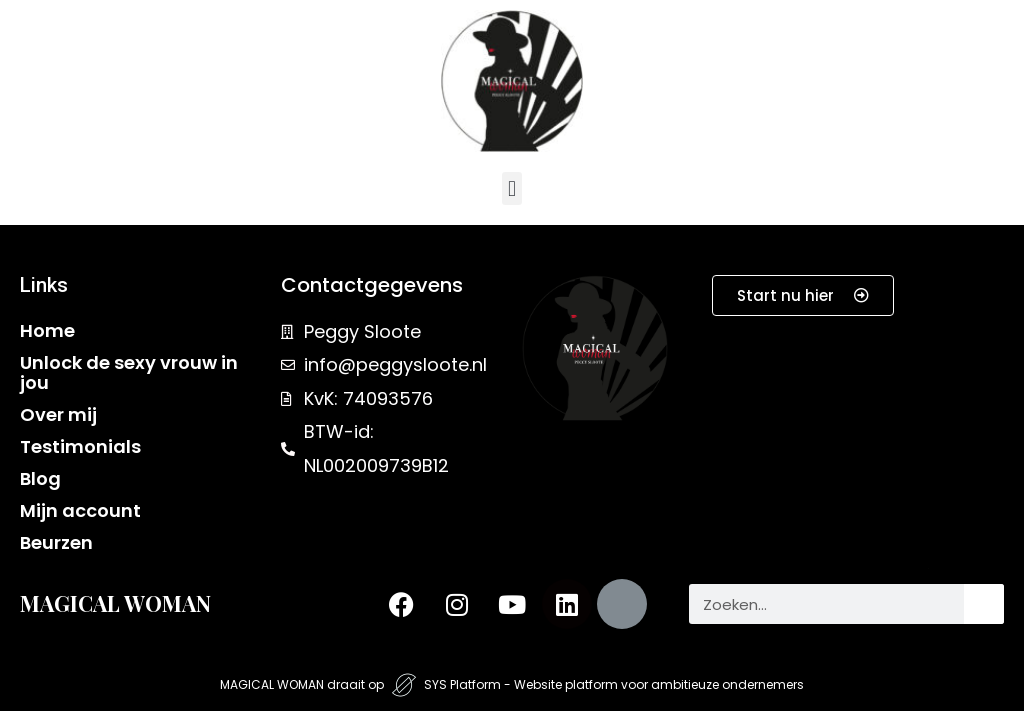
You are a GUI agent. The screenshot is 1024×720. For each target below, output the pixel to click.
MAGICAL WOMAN (115, 603)
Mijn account (80, 510)
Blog (40, 478)
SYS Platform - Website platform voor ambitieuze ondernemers (614, 684)
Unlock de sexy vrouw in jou (129, 372)
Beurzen (56, 542)
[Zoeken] (984, 604)
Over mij (58, 414)
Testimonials (80, 446)
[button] (511, 188)
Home (47, 330)
